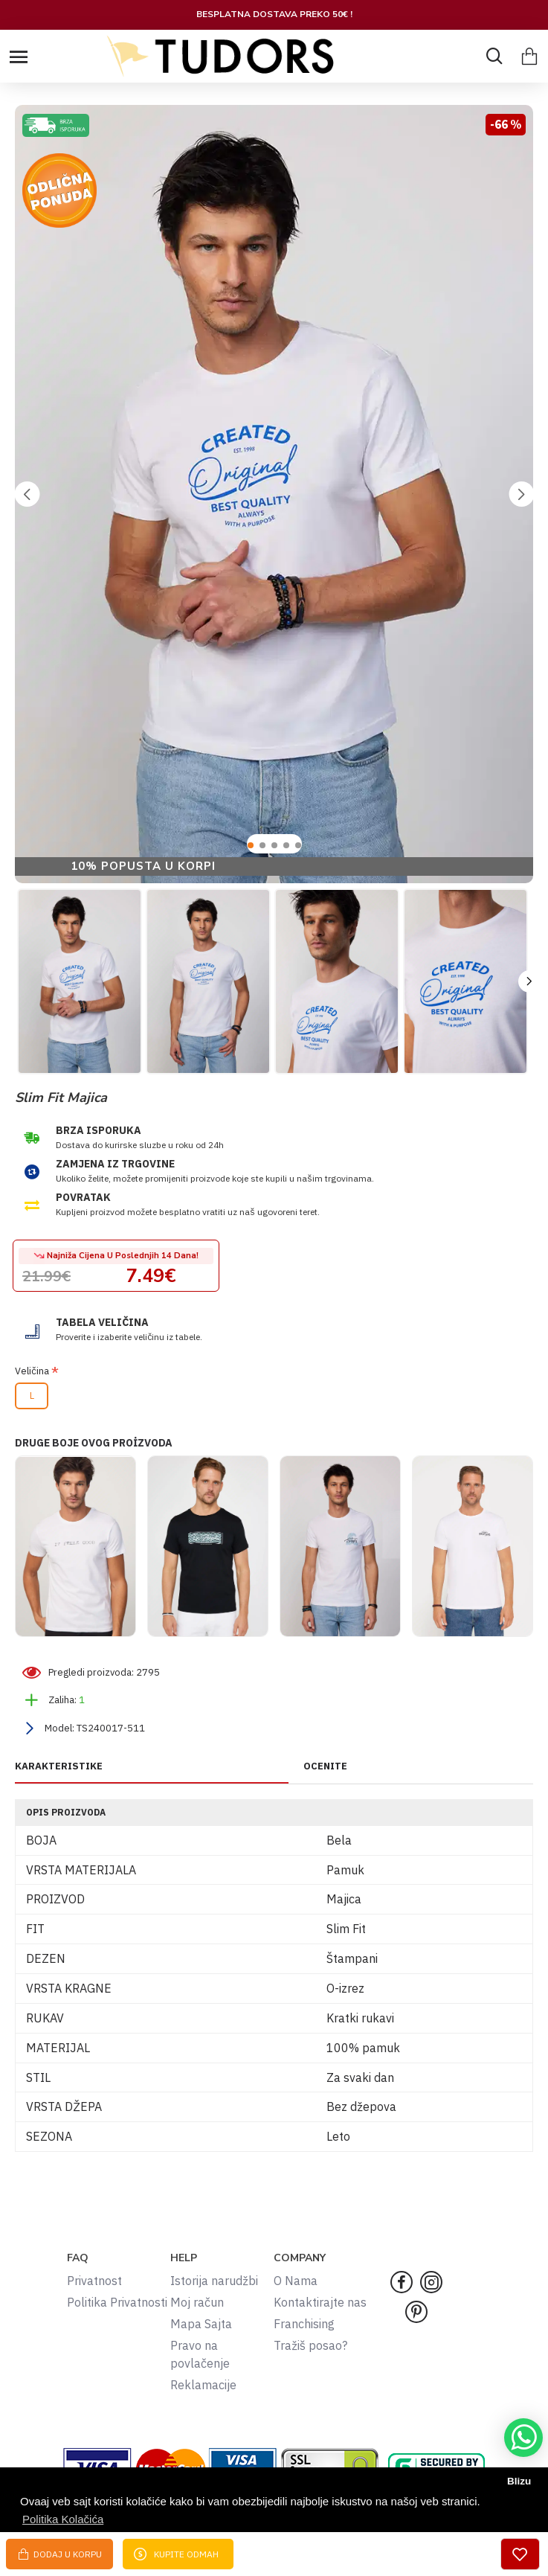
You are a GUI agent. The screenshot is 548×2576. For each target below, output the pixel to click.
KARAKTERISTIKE (59, 1766)
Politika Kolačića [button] (62, 2519)
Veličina (32, 1371)
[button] (26, 494)
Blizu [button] (519, 2481)
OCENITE (325, 1766)
